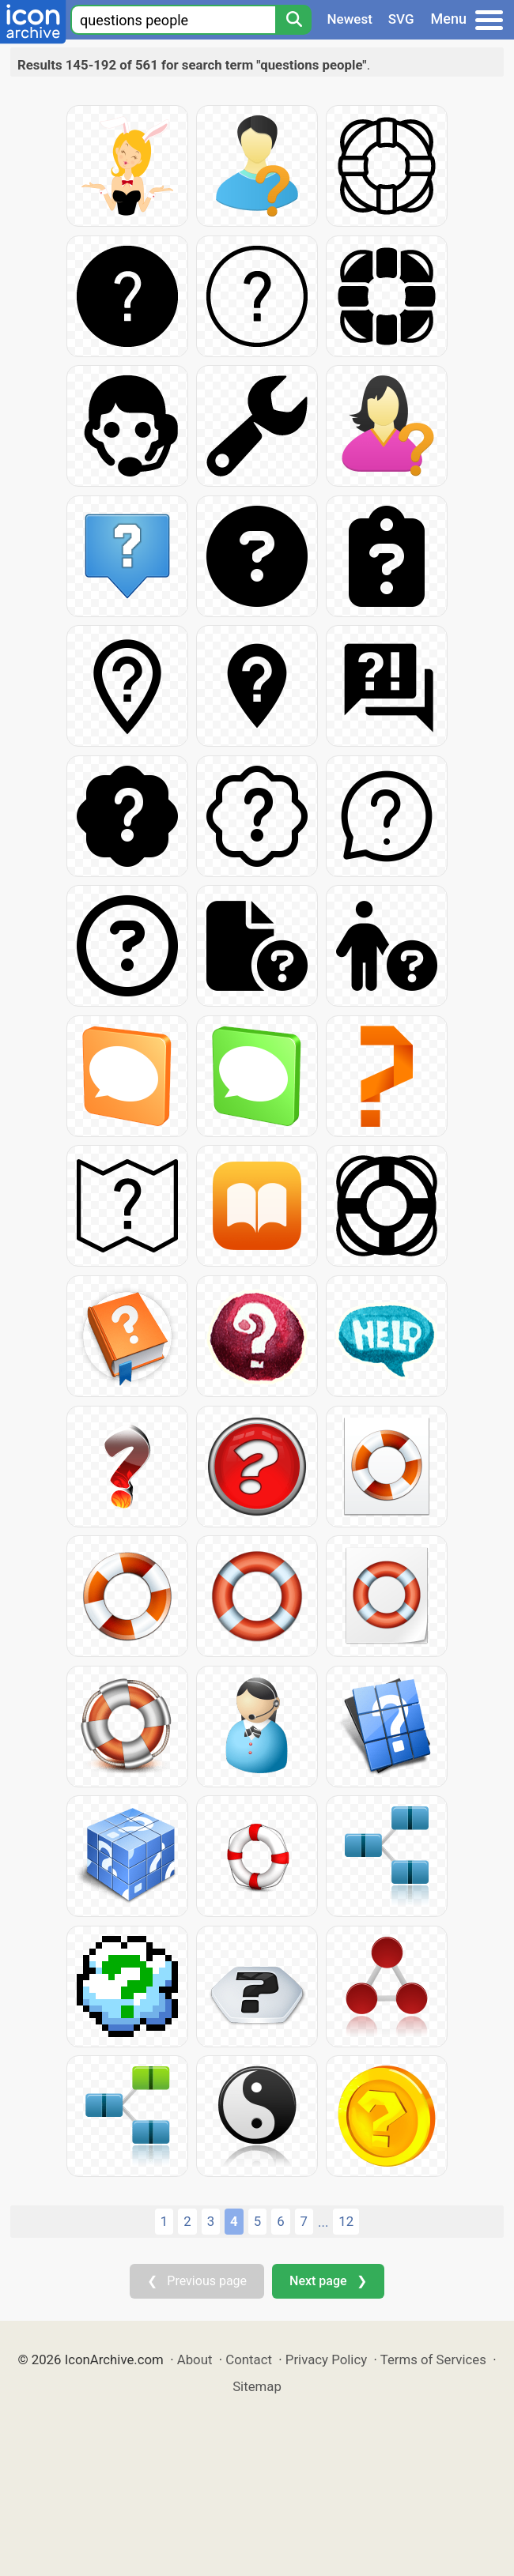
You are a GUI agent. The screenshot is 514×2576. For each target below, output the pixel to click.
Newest (349, 19)
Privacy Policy (326, 2359)
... (323, 2222)
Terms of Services (433, 2359)
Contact (248, 2359)
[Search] (293, 20)
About (195, 2359)
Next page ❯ (327, 2280)
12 (345, 2221)
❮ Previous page (197, 2280)
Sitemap (257, 2386)
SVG (401, 19)
